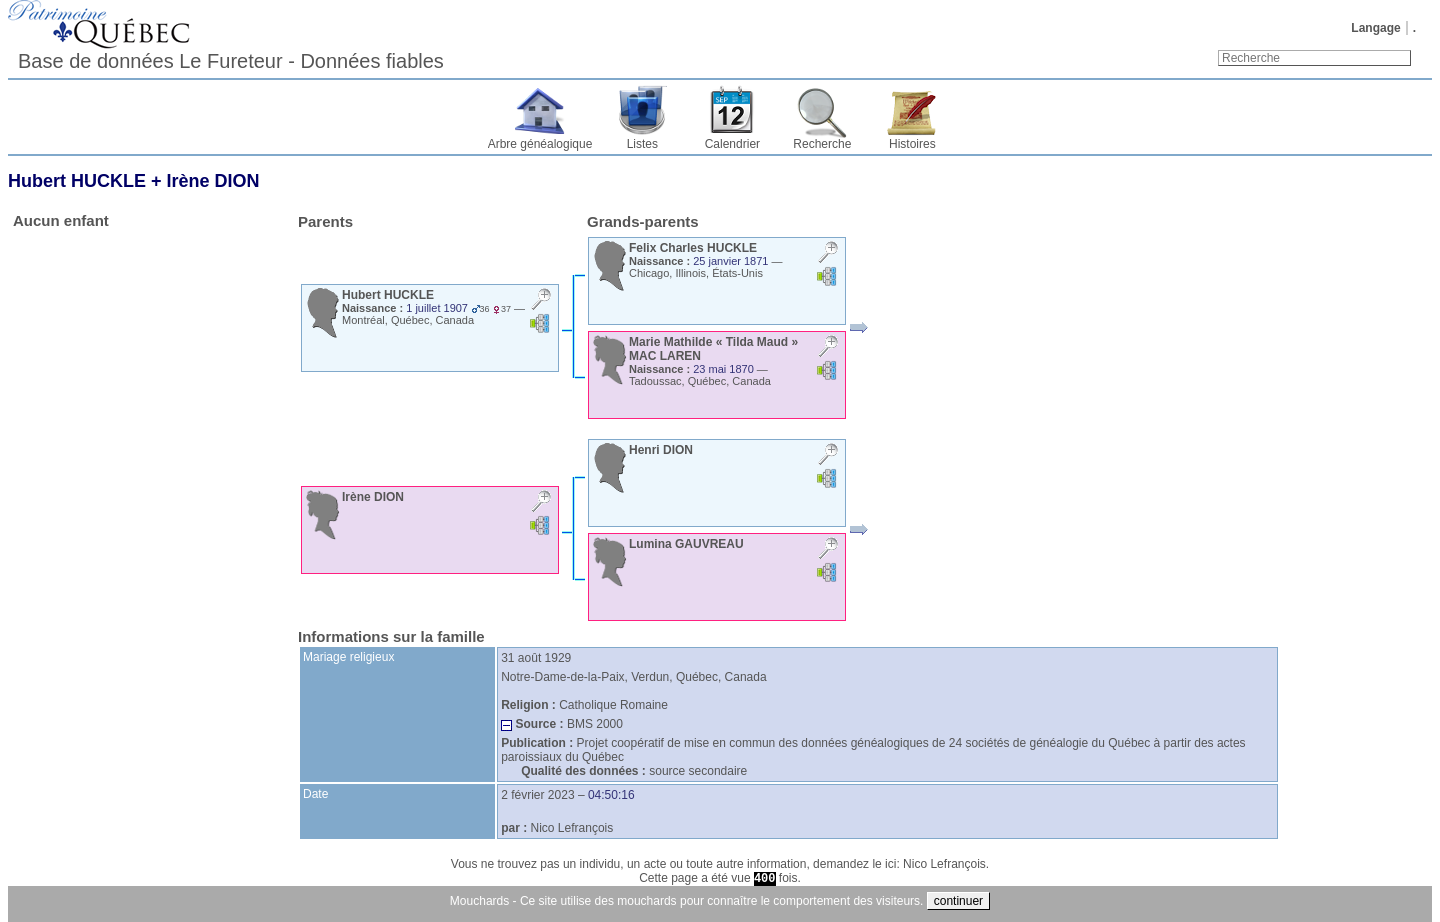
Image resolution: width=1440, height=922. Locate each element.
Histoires (912, 144)
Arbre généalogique (540, 144)
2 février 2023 (537, 795)
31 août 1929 (536, 658)
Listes (642, 144)
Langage (1375, 28)
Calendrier (732, 144)
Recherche (822, 144)
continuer (958, 901)
